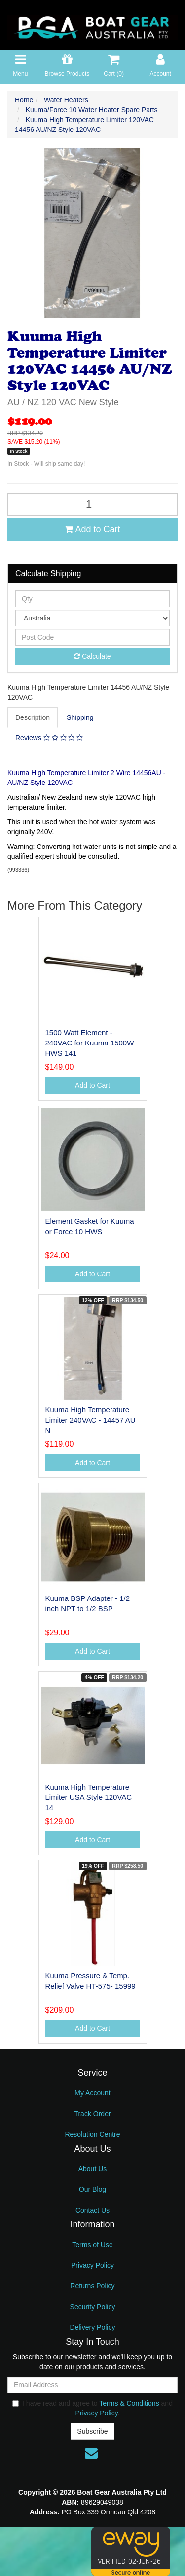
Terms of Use (92, 2245)
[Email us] (91, 2453)
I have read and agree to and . (92, 2408)
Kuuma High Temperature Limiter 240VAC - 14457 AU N (90, 1420)
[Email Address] (92, 2385)
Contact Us (92, 2210)
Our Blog (92, 2189)
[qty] (92, 598)
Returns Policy (92, 2286)
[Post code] (92, 637)
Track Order (92, 2114)
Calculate (92, 656)
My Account (92, 2093)
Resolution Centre (92, 2134)
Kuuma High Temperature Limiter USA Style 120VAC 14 (88, 1797)
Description (32, 717)
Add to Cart (92, 529)
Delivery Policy (92, 2327)
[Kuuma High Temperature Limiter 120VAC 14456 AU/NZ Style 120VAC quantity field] (92, 504)
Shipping (80, 717)
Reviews (49, 738)
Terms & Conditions (129, 2403)
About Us (92, 2169)
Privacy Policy (92, 2265)
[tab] (33, 717)
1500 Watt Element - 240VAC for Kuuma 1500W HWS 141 (89, 1042)
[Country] (92, 618)
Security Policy (92, 2307)
